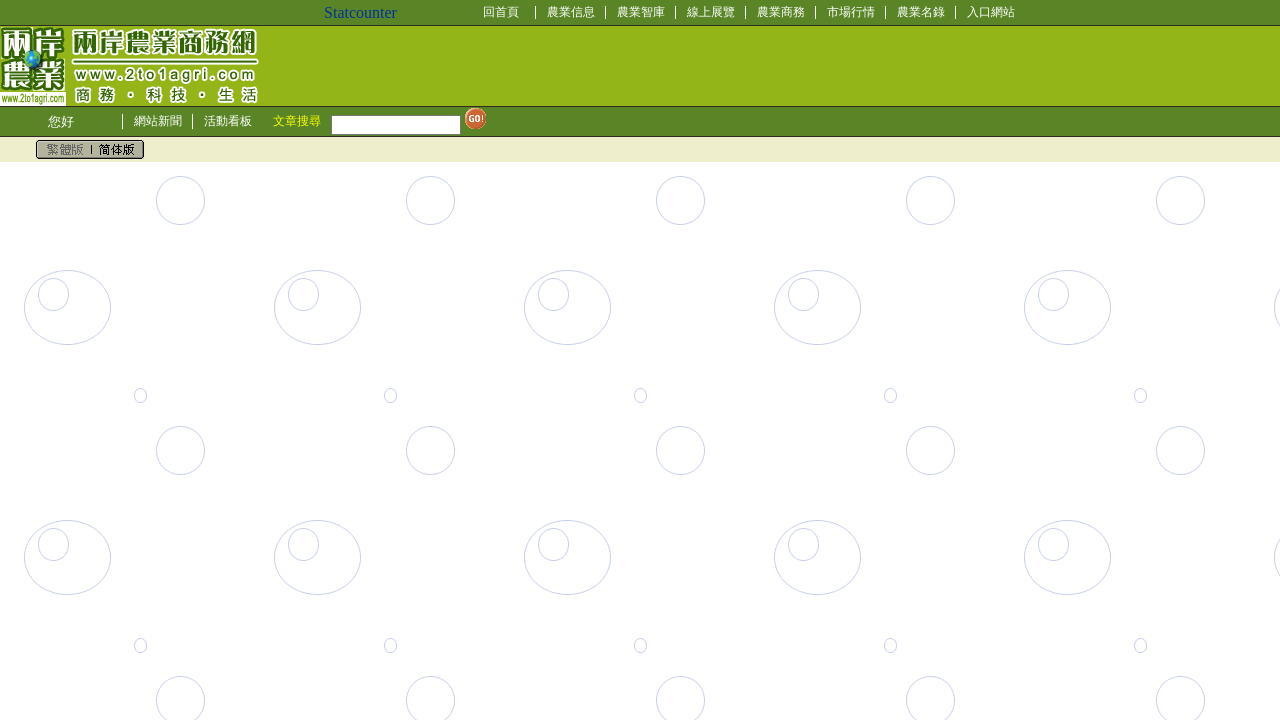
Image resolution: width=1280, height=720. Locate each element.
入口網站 (991, 12)
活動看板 (228, 121)
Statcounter (360, 12)
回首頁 (501, 12)
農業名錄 (921, 12)
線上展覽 (711, 12)
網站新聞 (158, 121)
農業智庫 (641, 12)
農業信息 (571, 12)
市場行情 (851, 12)
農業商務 (781, 12)
